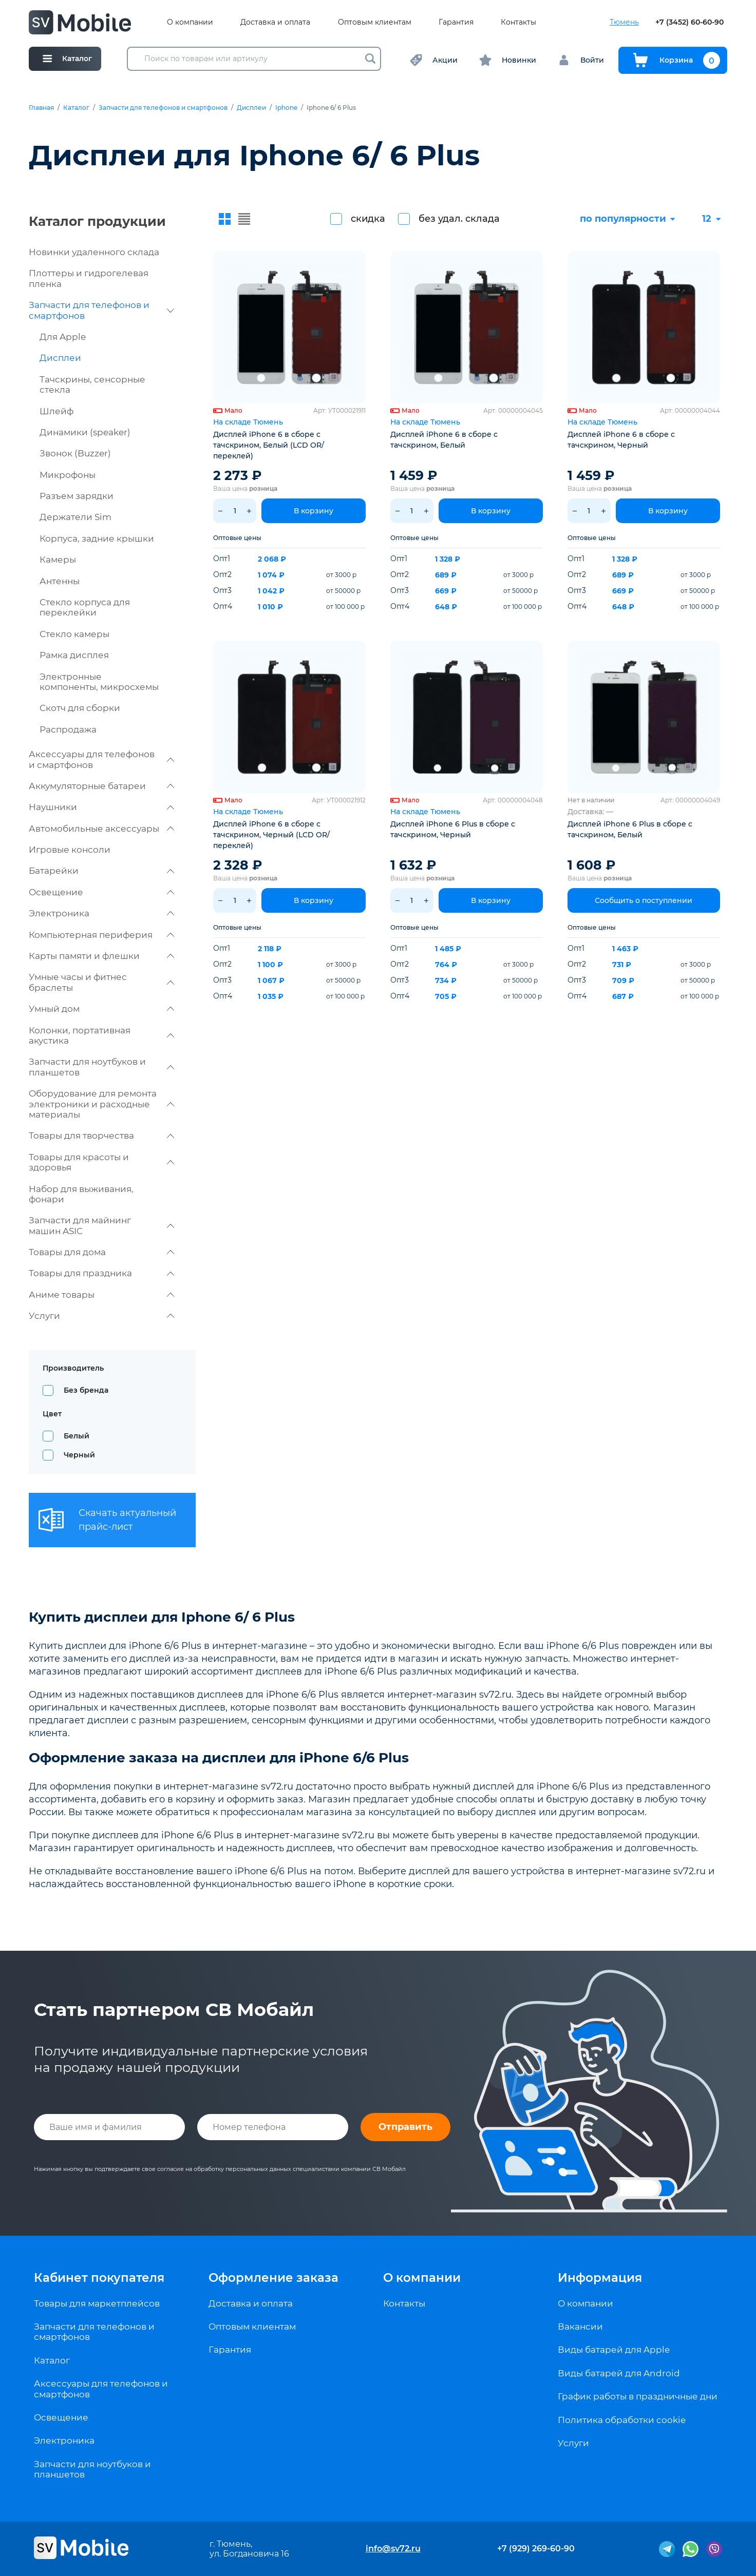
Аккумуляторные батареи (101, 786)
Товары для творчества (101, 1135)
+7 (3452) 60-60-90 (689, 22)
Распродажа (68, 729)
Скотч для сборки (80, 708)
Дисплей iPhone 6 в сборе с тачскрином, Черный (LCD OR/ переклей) (271, 834)
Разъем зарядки (77, 496)
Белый (76, 1435)
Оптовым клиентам (374, 22)
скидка (368, 218)
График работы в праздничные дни (637, 2396)
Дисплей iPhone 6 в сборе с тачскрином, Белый (444, 440)
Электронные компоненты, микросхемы (99, 681)
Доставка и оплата (275, 22)
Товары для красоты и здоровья (101, 1162)
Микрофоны (68, 475)
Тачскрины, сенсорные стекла (92, 384)
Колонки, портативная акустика (101, 1035)
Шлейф (56, 411)
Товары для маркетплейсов (97, 2303)
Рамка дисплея (74, 655)
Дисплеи (251, 107)
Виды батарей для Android (619, 2373)
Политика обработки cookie (622, 2420)
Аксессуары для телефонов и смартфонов (101, 759)
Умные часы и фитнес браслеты (101, 982)
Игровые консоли (69, 849)
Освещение (101, 892)
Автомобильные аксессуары (101, 828)
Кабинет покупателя (99, 2278)
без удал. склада (459, 218)
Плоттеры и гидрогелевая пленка (88, 278)
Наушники (101, 807)
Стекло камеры (74, 634)
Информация (600, 2278)
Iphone (286, 107)
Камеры (58, 559)
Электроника (101, 913)
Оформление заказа (273, 2278)
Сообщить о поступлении (643, 900)
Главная (41, 107)
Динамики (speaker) (85, 432)
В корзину (313, 510)
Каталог (76, 107)
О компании (190, 22)
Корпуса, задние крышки (97, 538)
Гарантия (456, 22)
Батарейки (101, 871)
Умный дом (101, 1009)
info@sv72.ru (393, 2548)
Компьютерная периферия (101, 935)
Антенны (60, 581)
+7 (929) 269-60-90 (536, 2548)
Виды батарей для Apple (614, 2349)
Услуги (101, 1316)
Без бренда (86, 1390)
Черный (79, 1454)
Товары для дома (101, 1252)
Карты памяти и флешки (101, 956)
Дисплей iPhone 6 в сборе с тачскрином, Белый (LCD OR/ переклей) (268, 445)
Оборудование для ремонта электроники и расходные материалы (101, 1104)
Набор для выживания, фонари (81, 1194)
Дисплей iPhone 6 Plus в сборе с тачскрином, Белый (630, 829)
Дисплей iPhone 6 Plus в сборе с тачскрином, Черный (452, 829)
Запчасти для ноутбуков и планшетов (101, 1066)
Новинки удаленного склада (94, 252)
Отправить (405, 2126)
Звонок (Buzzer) (75, 453)
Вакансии (580, 2326)
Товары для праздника (101, 1273)
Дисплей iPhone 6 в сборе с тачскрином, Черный (621, 440)
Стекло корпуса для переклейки (85, 607)
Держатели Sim (75, 517)
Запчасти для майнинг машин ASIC (101, 1225)
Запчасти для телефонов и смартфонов (163, 107)
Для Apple (63, 337)
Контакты (518, 22)
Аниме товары (101, 1295)
